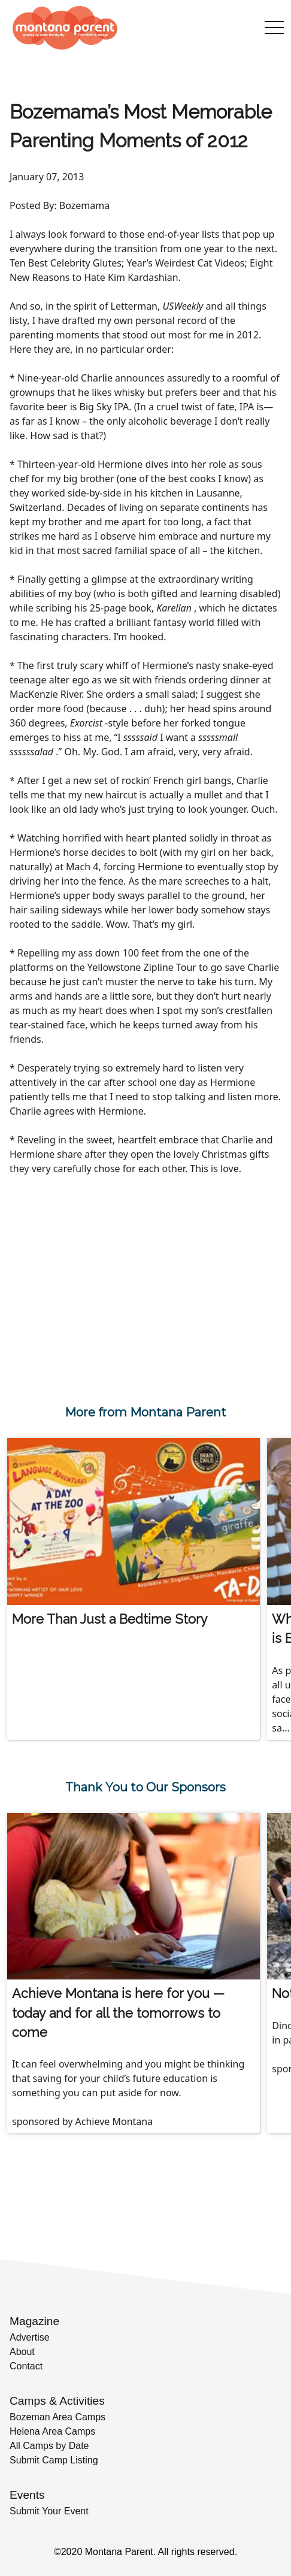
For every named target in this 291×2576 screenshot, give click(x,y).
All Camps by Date (49, 2446)
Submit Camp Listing (54, 2460)
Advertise (30, 2337)
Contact (26, 2366)
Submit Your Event (49, 2511)
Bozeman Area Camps (57, 2417)
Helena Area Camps (52, 2431)
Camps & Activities (57, 2401)
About (22, 2352)
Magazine (34, 2321)
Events (27, 2495)
